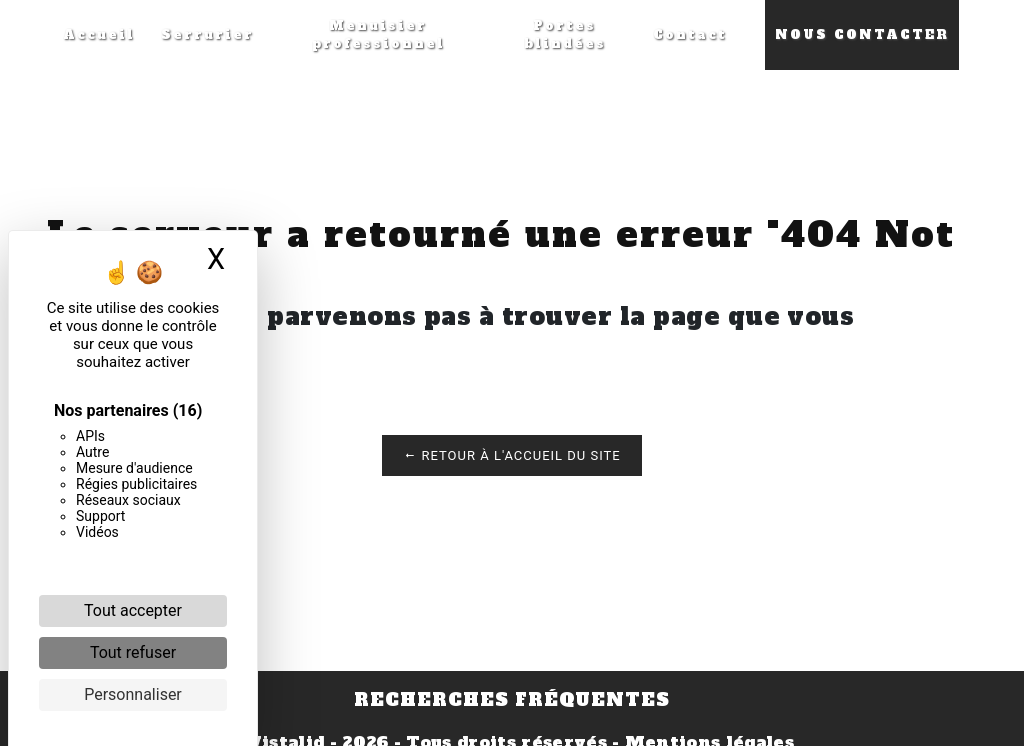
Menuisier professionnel (378, 35)
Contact (690, 35)
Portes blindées (565, 35)
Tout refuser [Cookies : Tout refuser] (133, 652)
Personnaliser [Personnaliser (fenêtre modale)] (133, 694)
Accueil (99, 35)
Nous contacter (862, 35)
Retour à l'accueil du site (511, 455)
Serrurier (207, 35)
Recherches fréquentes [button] (512, 700)
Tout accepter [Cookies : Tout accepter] (133, 610)
